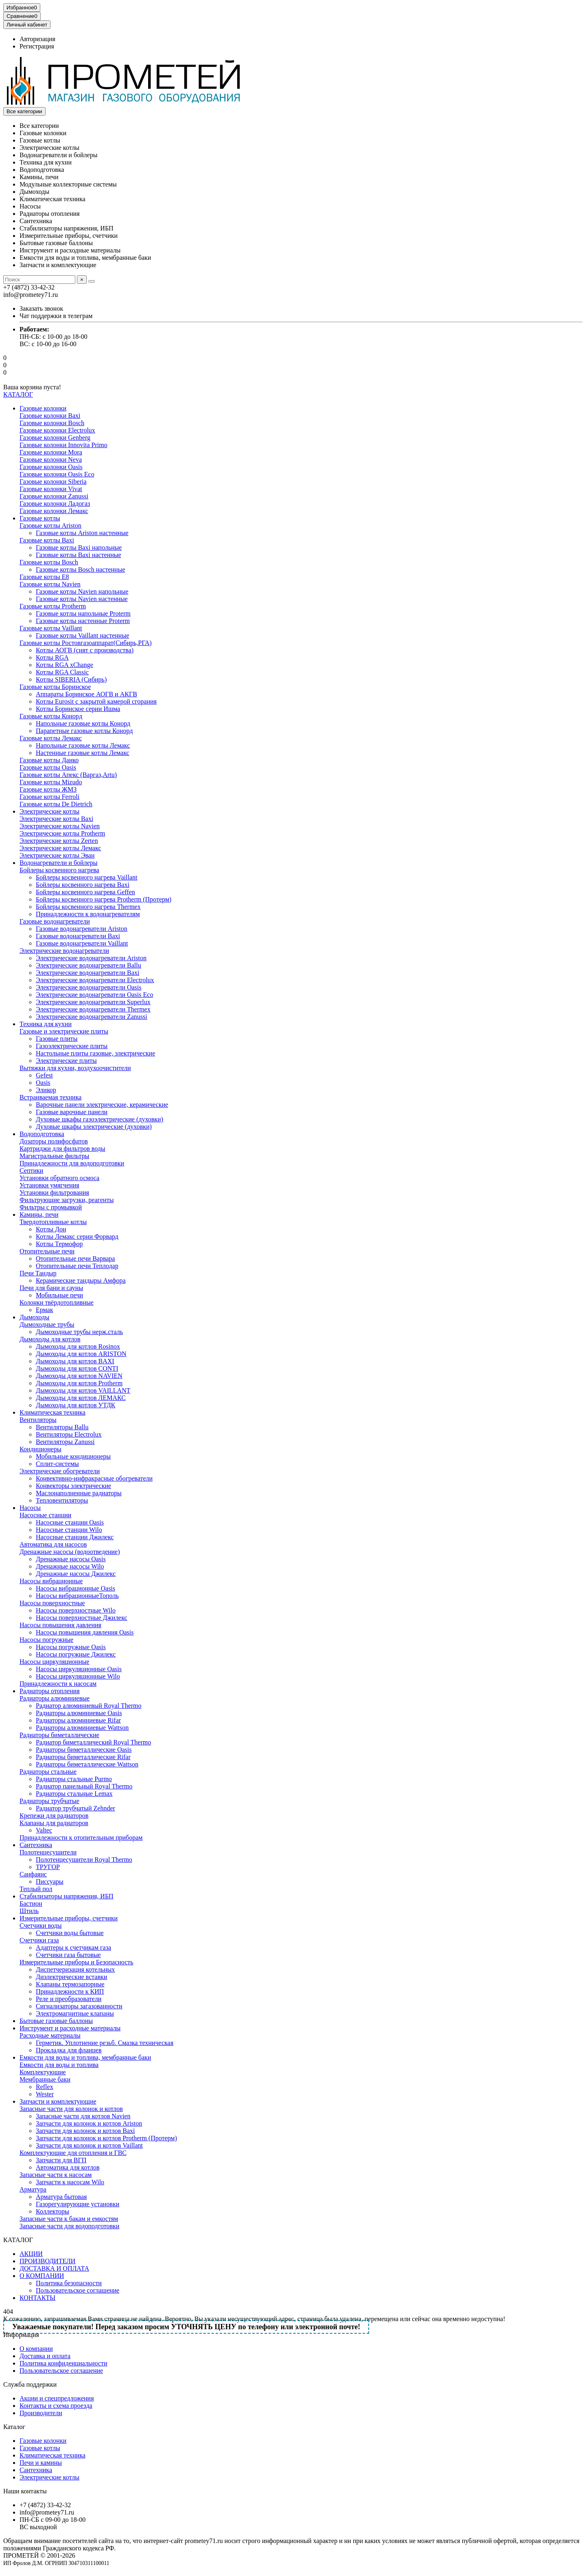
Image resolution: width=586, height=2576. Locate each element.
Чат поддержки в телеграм (56, 315)
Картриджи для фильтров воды (62, 1148)
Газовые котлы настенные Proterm (83, 620)
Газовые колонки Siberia (53, 481)
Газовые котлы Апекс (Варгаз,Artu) (68, 774)
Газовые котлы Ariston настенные (82, 532)
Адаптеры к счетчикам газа (73, 1947)
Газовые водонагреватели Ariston (81, 928)
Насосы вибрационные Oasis (75, 1588)
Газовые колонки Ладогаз (55, 503)
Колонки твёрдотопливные (57, 1302)
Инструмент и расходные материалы (70, 250)
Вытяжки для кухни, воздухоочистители (75, 1067)
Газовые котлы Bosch (49, 562)
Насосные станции (45, 1515)
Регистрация (37, 46)
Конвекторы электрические (73, 1485)
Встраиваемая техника (50, 1097)
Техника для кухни (46, 162)
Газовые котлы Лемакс (51, 738)
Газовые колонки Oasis (51, 466)
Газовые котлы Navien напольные (82, 591)
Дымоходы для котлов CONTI (77, 1368)
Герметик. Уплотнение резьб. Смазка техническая (104, 2042)
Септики (31, 1170)
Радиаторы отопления (50, 213)
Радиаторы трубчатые (49, 1800)
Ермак (44, 1309)
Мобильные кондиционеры (73, 1456)
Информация (21, 2334)
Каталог (14, 2426)
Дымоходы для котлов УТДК (75, 1405)
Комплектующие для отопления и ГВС (73, 2152)
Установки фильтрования (54, 1192)
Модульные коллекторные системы (68, 184)
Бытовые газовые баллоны (56, 242)
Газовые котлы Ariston (50, 525)
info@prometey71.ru (47, 2512)
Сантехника (36, 220)
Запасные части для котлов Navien (83, 2116)
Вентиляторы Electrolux (68, 1434)
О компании (36, 2348)
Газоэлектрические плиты (71, 1045)
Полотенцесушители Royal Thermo (84, 1859)
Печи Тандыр (38, 1273)
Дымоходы (34, 191)
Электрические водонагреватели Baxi (87, 972)
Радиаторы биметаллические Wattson (87, 1764)
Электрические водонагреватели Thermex (93, 1009)
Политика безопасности (69, 2283)
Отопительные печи (47, 1251)
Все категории (39, 125)
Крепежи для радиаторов (54, 1815)
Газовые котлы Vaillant (51, 628)
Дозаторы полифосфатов (54, 1141)
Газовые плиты (56, 1038)
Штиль (29, 1910)
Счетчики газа (39, 1940)
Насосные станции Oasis (70, 1522)
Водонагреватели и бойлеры (58, 154)
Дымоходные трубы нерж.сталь (79, 1331)
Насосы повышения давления (60, 1625)
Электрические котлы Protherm (62, 833)
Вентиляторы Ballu (62, 1427)
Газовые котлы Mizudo (51, 782)
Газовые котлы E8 (44, 576)
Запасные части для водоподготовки (69, 2226)
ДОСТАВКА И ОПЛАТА (54, 2268)
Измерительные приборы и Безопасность (76, 1962)
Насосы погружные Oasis (71, 1646)
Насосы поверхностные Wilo (76, 1610)
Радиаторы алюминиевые (55, 1698)
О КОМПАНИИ (42, 2275)
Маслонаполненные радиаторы (79, 1493)
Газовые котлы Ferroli (49, 796)
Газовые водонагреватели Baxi (78, 936)
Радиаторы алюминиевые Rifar (78, 1720)
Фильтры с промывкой (51, 1207)
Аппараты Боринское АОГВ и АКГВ (86, 694)
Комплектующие (43, 2072)
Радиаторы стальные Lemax (74, 1793)
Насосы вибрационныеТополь (77, 1595)
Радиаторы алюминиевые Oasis (79, 1712)
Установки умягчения (49, 1185)
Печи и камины (41, 2462)
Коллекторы (52, 2211)
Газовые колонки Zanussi (54, 496)
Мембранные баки (45, 2079)
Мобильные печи (59, 1295)
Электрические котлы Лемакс (60, 848)
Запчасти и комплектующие (58, 264)
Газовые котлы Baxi (47, 540)
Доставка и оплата (45, 2355)
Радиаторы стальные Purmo (74, 1778)
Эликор (46, 1089)
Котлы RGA (52, 657)
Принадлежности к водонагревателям (88, 914)
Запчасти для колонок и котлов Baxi (85, 2130)
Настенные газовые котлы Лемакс (82, 752)
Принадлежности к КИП (70, 1991)
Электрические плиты (66, 1060)
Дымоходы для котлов (50, 1339)
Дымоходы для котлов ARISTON (81, 1353)
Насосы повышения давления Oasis (85, 1632)
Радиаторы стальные (48, 1771)
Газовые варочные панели (71, 1111)
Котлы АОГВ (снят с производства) (84, 650)
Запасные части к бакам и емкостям (69, 2218)
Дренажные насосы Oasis (71, 1559)
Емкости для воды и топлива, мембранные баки (85, 257)
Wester (45, 2094)
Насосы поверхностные (52, 1603)
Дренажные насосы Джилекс (76, 1573)
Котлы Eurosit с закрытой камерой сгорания (96, 701)
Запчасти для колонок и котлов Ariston (89, 2123)
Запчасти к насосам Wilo (70, 2182)
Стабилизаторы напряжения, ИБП (67, 228)
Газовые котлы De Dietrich (56, 804)
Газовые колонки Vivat (51, 488)
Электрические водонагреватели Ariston (91, 957)
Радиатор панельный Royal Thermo (84, 1786)
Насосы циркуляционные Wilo (78, 1676)
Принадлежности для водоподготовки (72, 1163)
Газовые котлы (40, 140)
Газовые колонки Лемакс (54, 510)
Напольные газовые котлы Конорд (83, 723)
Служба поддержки (30, 2384)
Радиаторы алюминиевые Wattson (82, 1727)
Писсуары (49, 1881)
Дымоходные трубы (47, 1324)
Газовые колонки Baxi (50, 415)
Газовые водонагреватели (55, 921)
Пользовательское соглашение (77, 2290)
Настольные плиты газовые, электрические (95, 1053)
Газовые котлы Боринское (55, 686)
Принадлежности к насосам (58, 1683)
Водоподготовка (42, 169)
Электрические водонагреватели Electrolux (95, 979)
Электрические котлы (49, 147)
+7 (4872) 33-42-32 (45, 2504)
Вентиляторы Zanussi (65, 1441)
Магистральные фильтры (54, 1155)
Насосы (30, 206)
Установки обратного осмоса (59, 1177)
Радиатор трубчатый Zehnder (75, 1808)
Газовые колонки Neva (51, 459)
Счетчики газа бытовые (68, 1954)
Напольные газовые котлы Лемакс (83, 745)
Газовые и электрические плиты (64, 1031)
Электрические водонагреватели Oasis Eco (94, 994)
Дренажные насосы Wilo (70, 1566)
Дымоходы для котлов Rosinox (78, 1346)
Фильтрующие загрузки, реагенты (67, 1199)
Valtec (44, 1830)
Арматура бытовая (61, 2196)
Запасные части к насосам (56, 2174)
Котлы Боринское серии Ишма (78, 708)
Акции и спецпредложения (57, 2398)
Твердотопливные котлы (53, 1221)
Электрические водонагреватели (64, 950)
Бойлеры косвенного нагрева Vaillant (86, 877)
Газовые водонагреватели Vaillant (82, 943)
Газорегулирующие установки (77, 2204)
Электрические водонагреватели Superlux (93, 1001)
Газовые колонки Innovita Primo (63, 444)
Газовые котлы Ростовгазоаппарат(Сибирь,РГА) (86, 642)
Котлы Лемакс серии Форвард (77, 1236)
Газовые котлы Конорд (51, 716)
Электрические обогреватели (60, 1471)
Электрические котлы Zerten (59, 840)
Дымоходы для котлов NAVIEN (79, 1375)
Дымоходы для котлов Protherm (79, 1383)
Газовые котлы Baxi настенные (78, 554)
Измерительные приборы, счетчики (69, 235)
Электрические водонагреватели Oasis (89, 987)
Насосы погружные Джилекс (76, 1654)
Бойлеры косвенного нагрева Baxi (82, 884)
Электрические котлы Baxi (56, 818)
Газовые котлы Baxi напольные (79, 547)
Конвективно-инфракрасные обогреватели (94, 1478)
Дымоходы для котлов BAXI (75, 1361)
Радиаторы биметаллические (59, 1734)
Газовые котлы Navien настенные (82, 598)
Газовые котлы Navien (50, 584)
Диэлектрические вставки (71, 1976)
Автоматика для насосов (53, 1544)
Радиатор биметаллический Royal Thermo (93, 1742)
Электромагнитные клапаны (75, 2013)
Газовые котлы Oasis (48, 767)
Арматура (33, 2189)
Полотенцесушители (48, 1852)
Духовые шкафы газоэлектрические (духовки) (99, 1119)
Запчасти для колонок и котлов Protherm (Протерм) (106, 2138)
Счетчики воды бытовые (70, 1932)
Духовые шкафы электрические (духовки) (94, 1126)
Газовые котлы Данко (49, 760)
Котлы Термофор (59, 1243)
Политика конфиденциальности (63, 2363)
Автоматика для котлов (67, 2167)
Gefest (44, 1075)
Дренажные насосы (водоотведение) (70, 1551)
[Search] (39, 279)
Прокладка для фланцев (69, 2050)
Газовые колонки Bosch (52, 422)
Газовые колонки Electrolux (57, 430)
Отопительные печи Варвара (75, 1258)
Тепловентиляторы (62, 1500)
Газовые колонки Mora (51, 452)
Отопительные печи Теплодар (77, 1265)
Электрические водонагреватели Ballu (88, 965)
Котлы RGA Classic (62, 672)
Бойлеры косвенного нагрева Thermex (88, 906)
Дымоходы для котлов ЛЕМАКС (81, 1397)
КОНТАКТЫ (37, 2297)
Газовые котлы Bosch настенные (80, 569)
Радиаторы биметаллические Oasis (83, 1749)
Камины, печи (39, 176)
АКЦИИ (31, 2253)
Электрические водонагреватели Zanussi (91, 1016)
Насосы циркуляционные (54, 1661)
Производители (41, 2412)
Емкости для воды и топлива (59, 2064)
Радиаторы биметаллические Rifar (83, 1756)
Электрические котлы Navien (60, 826)
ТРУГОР (48, 1866)
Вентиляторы (38, 1419)
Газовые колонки (43, 132)
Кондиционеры (40, 1449)
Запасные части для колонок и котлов (71, 2108)
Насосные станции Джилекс (75, 1537)
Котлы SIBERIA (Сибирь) (71, 679)
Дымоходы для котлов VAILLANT (83, 1390)
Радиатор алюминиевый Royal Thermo (89, 1705)
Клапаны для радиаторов (54, 1822)
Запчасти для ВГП (61, 2160)
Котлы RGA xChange (64, 664)
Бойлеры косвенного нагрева (59, 870)
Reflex (44, 2086)
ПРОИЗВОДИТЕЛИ (47, 2261)
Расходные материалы (50, 2035)
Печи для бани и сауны (51, 1287)
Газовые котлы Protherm (53, 606)
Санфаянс (33, 1874)
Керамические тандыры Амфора (81, 1280)
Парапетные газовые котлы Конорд (84, 730)
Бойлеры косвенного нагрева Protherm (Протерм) (103, 899)
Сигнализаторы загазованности (79, 2006)
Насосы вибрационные (51, 1581)
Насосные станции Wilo (69, 1529)
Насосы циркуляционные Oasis (79, 1668)
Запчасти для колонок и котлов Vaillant (89, 2145)
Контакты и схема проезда (56, 2405)
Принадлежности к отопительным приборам (81, 1837)
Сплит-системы (57, 1463)
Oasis (43, 1082)
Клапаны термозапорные (70, 1984)
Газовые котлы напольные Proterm (83, 613)
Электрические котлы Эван (57, 855)
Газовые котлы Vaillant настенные (82, 635)
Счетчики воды (40, 1925)
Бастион (31, 1903)
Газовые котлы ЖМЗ (48, 789)
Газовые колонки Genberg (55, 437)
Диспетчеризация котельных (75, 1969)
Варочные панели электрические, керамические (102, 1104)
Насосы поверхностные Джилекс (81, 1617)
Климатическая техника (52, 198)
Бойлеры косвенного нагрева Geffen (85, 892)
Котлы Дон (51, 1229)
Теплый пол (36, 1888)
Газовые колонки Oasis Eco (57, 474)
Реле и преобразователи (68, 1998)
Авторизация (37, 38)
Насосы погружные (46, 1639)
